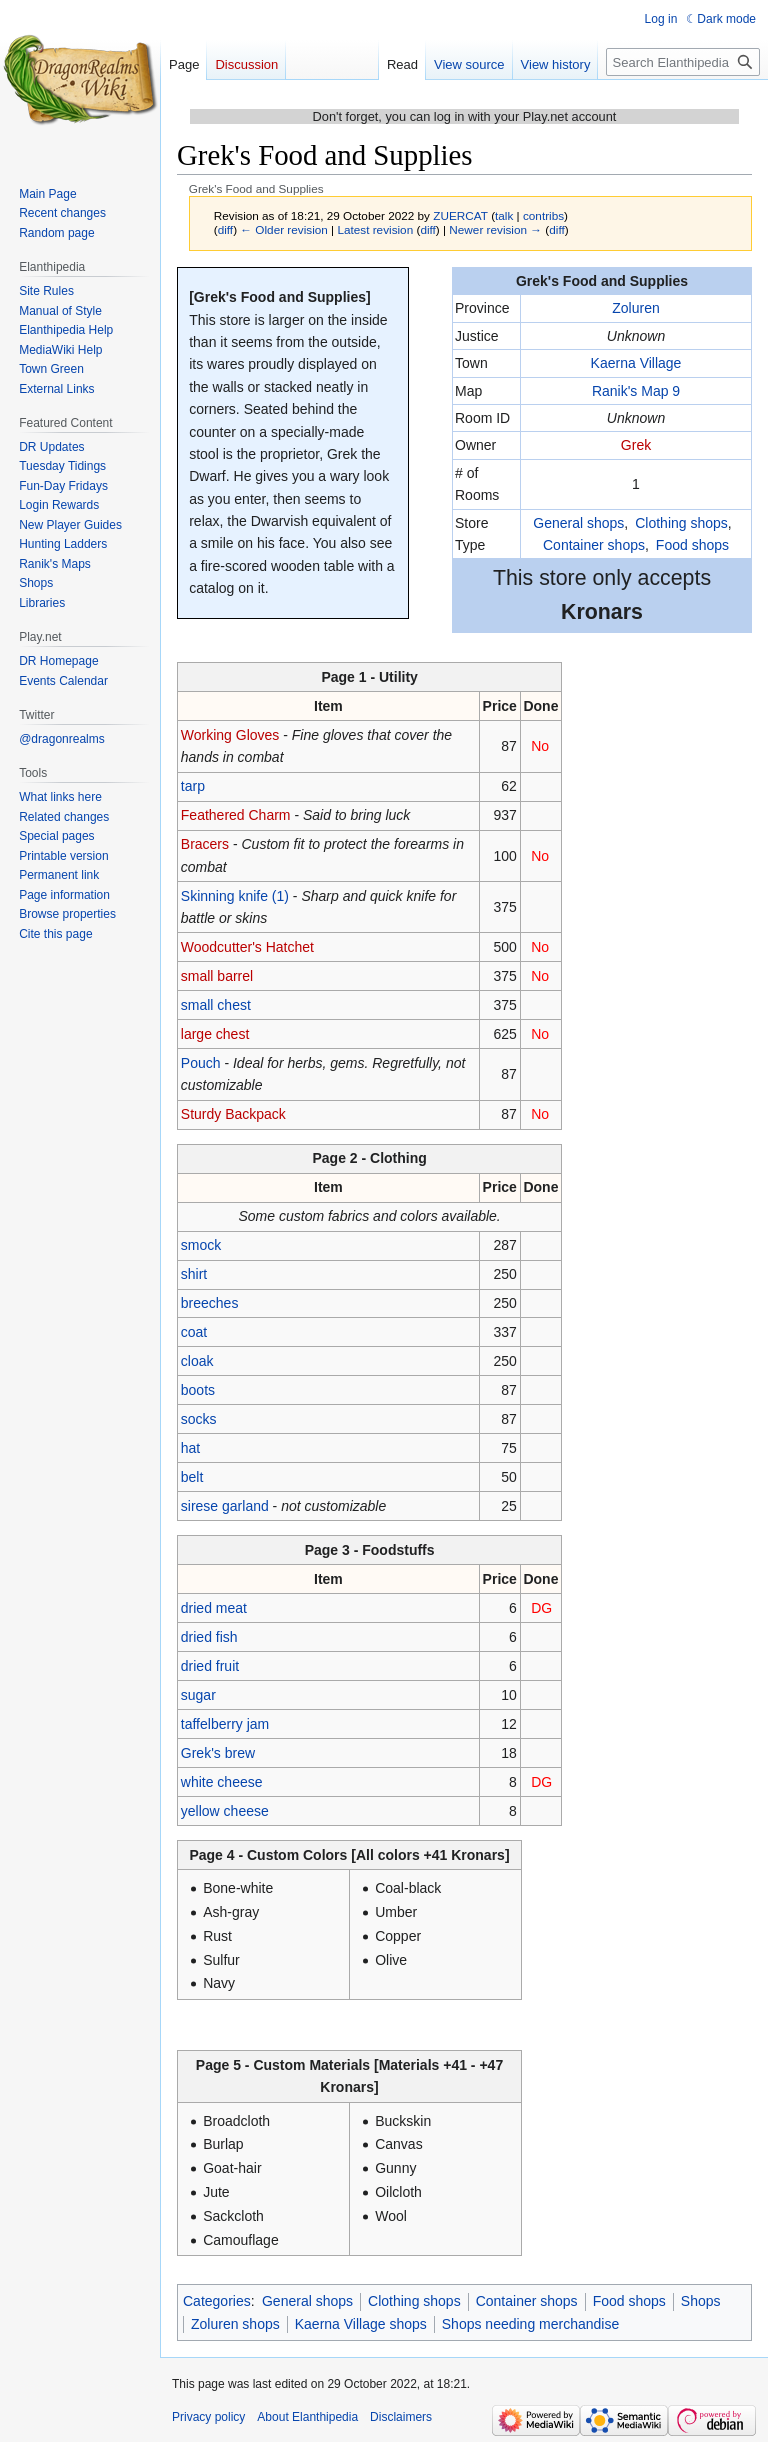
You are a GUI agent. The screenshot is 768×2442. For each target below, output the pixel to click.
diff (225, 229)
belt (192, 1477)
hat (190, 1448)
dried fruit (210, 1666)
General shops (578, 523)
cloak (197, 1361)
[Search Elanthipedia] (683, 62)
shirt (194, 1274)
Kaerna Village (636, 363)
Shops (701, 2301)
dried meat (214, 1608)
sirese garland (225, 1506)
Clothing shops (681, 523)
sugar (198, 1695)
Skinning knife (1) (235, 896)
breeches (210, 1303)
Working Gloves (230, 735)
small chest (216, 1005)
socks (199, 1419)
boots (198, 1390)
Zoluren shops (235, 2324)
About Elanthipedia (307, 2417)
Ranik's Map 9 (636, 391)
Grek (636, 445)
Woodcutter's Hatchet (247, 947)
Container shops (594, 545)
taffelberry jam (225, 1724)
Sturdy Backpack (233, 1114)
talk (504, 215)
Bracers (205, 844)
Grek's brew (218, 1753)
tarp (193, 786)
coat (194, 1332)
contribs (543, 215)
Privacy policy (208, 2417)
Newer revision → (495, 229)
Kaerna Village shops (361, 2324)
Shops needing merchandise (530, 2324)
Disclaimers (401, 2417)
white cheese (222, 1782)
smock (201, 1245)
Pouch (201, 1063)
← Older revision (284, 229)
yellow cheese (225, 1811)
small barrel (217, 976)
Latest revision (375, 229)
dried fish (209, 1637)
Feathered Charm (236, 815)
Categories (217, 2301)
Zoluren (635, 308)
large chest (215, 1034)
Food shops (692, 545)
